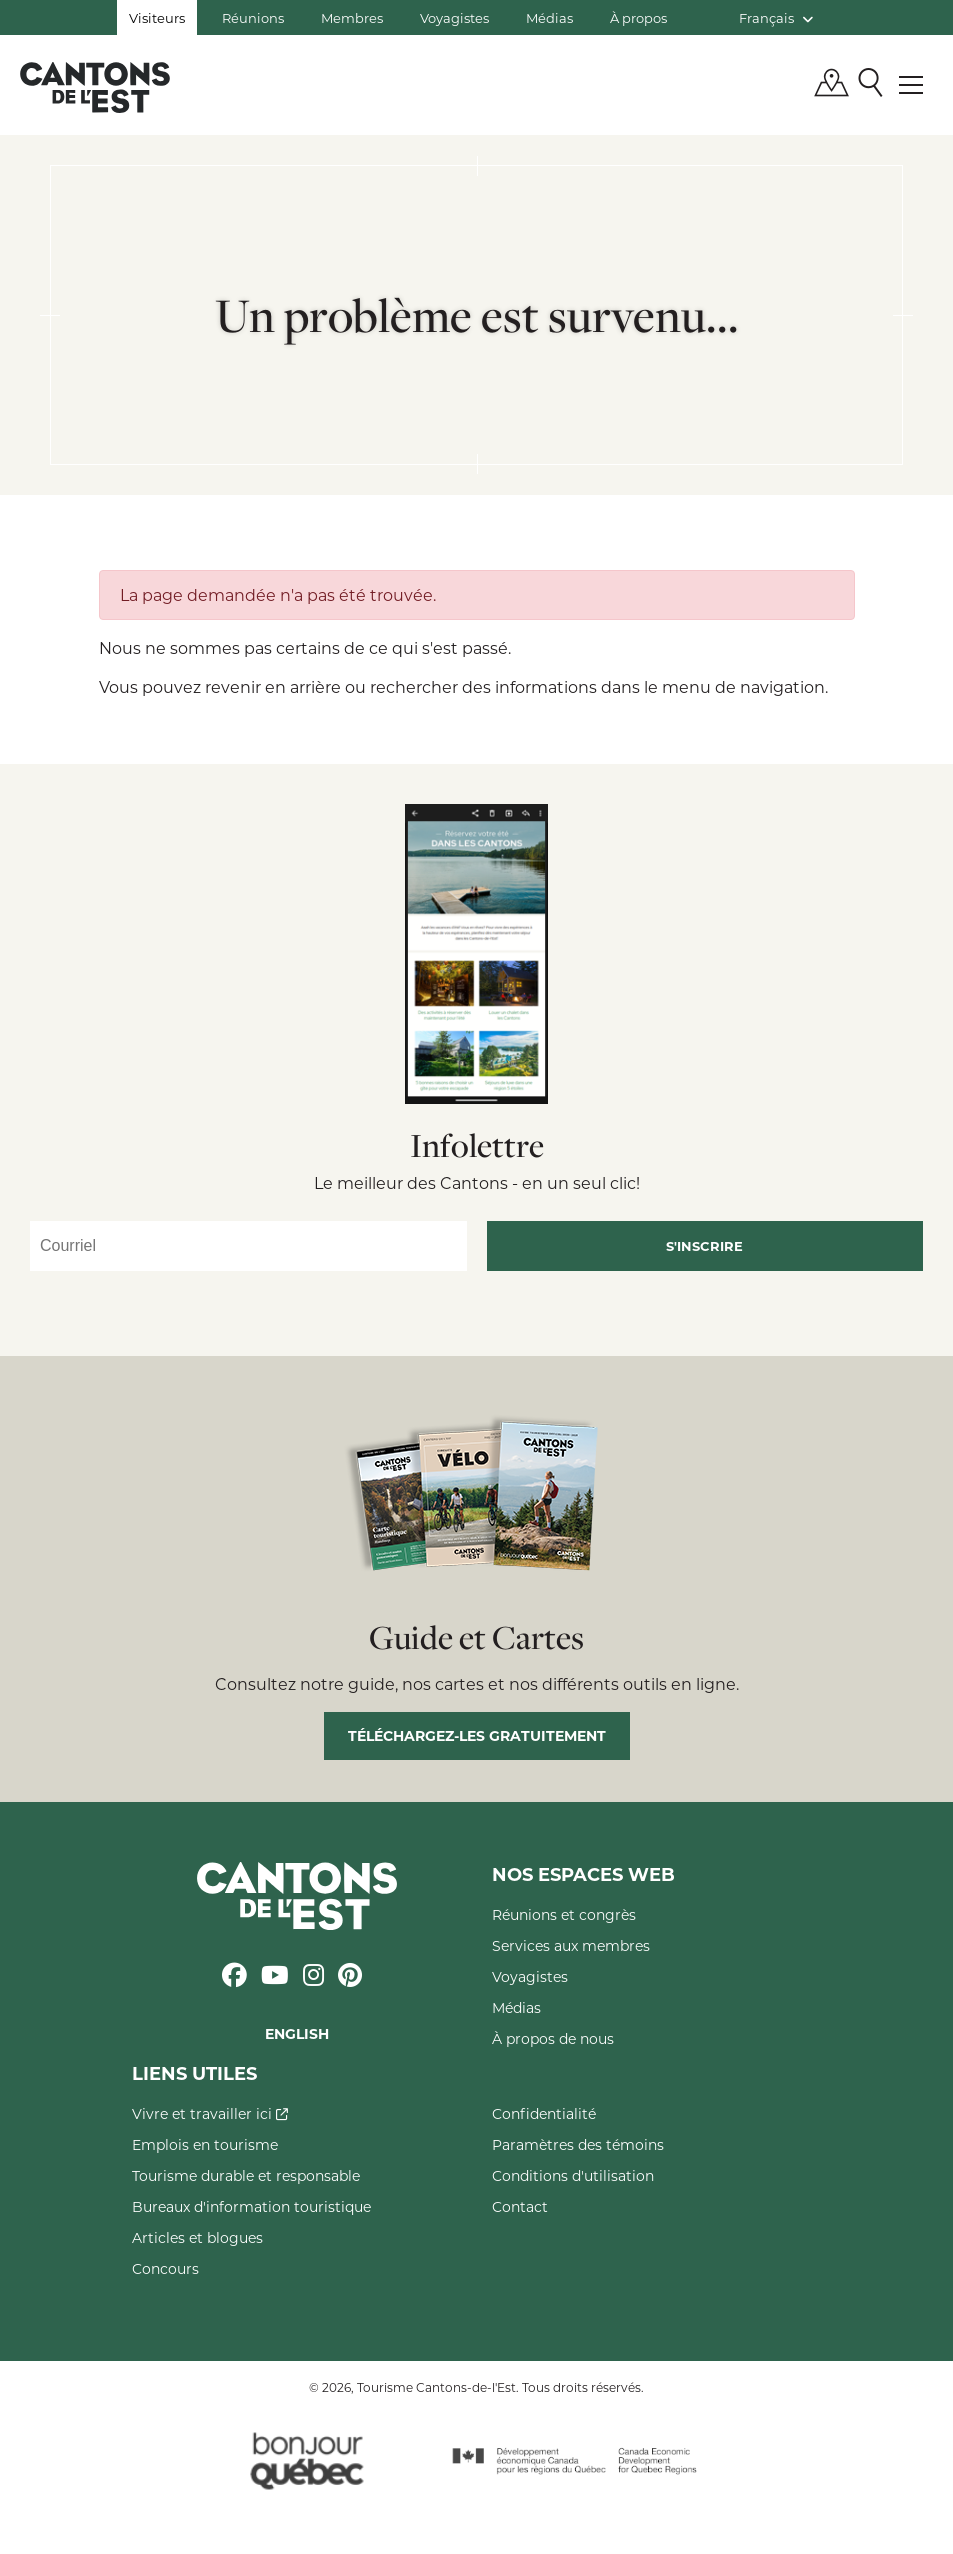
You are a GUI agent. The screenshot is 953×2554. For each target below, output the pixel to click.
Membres (352, 17)
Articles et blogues (197, 2237)
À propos (638, 17)
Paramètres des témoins (578, 2144)
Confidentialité (544, 2113)
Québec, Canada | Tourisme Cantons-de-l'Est (95, 87)
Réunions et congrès (564, 1914)
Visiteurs (157, 17)
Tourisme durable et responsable (246, 2175)
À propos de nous (553, 2038)
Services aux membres (571, 1945)
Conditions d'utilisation (573, 2175)
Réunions (253, 17)
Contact (520, 2206)
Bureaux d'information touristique (251, 2206)
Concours (165, 2268)
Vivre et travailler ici (210, 2113)
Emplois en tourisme (205, 2144)
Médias (549, 17)
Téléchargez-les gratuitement (477, 1735)
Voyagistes (454, 17)
